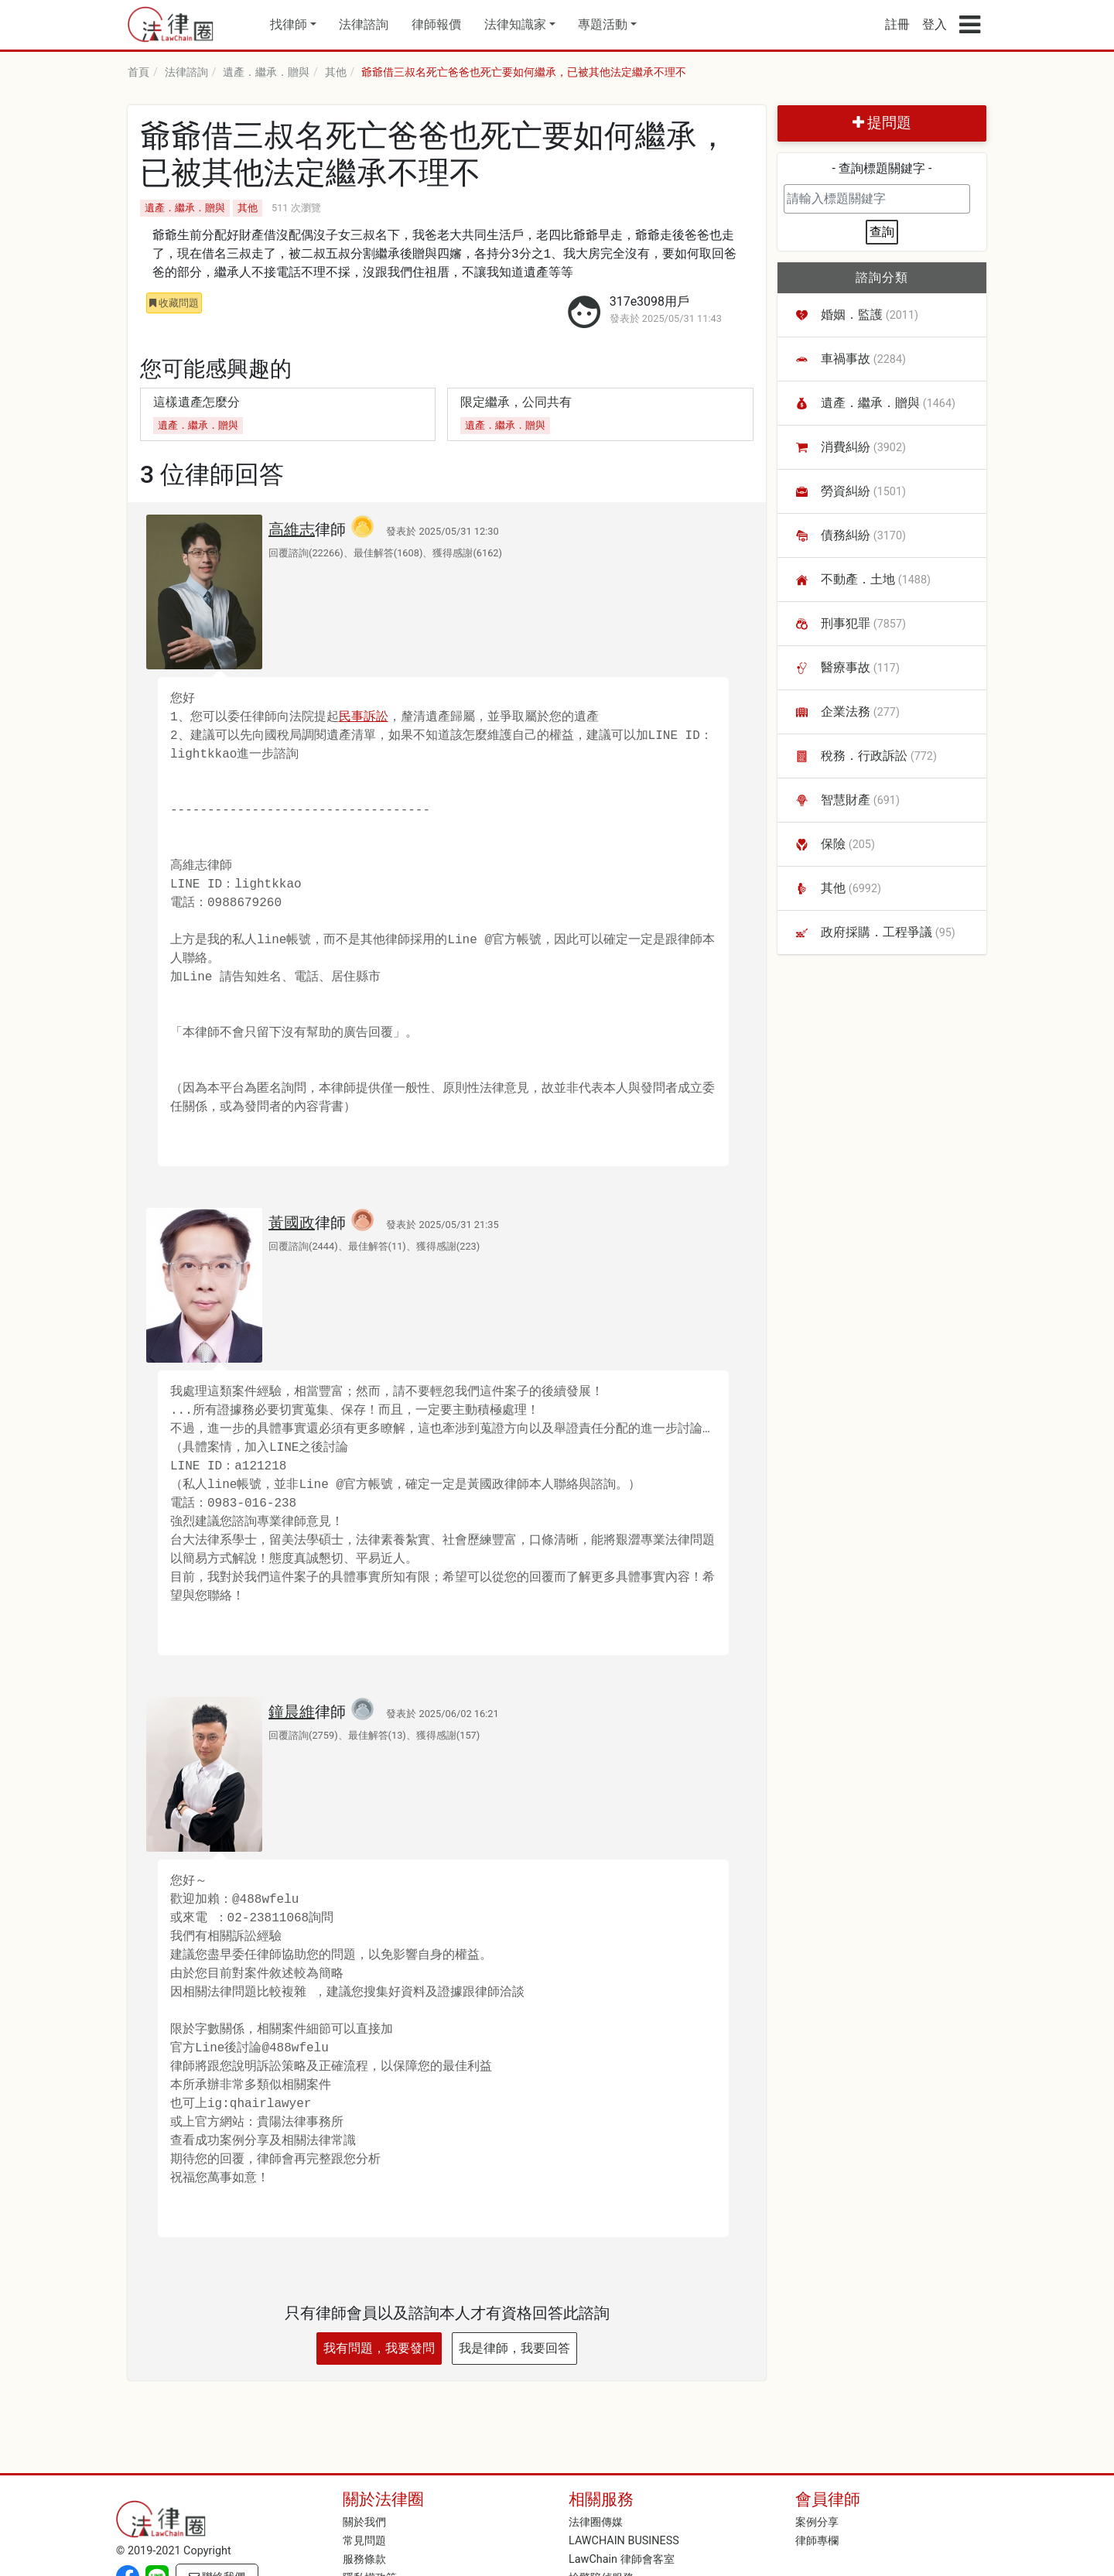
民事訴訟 (363, 717)
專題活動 (602, 24)
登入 (934, 24)
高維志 (291, 529)
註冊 (897, 24)
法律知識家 (515, 24)
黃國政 (291, 1222)
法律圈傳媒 (596, 2522)
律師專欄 (817, 2540)
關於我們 (364, 2522)
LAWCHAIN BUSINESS (624, 2540)
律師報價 (436, 24)
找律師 (288, 24)
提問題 (882, 123)
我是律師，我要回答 (514, 2348)
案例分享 (817, 2522)
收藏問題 (174, 303)
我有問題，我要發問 (379, 2348)
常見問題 (364, 2540)
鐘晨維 (291, 1711)
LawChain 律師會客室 (622, 2559)
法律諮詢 (363, 24)
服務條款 (364, 2559)
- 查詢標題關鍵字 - (882, 168)
